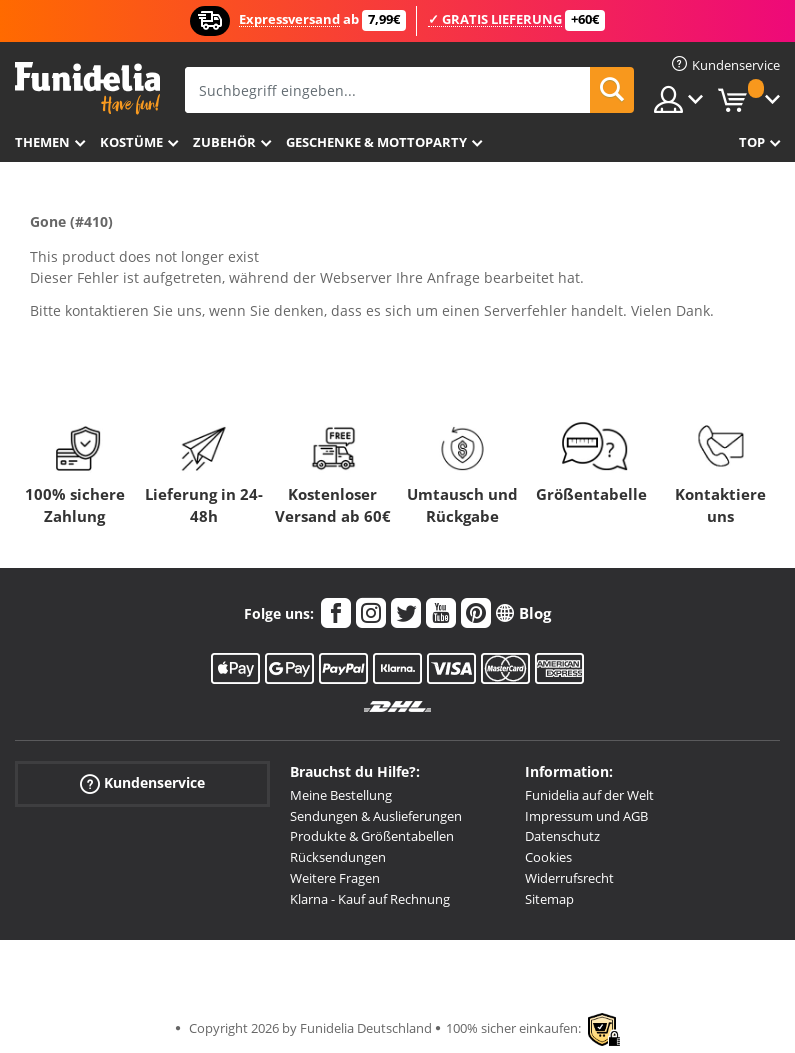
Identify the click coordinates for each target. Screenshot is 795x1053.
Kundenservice (142, 782)
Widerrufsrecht (569, 878)
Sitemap (549, 899)
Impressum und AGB (586, 816)
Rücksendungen (338, 857)
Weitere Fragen (335, 878)
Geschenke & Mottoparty (376, 142)
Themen (42, 142)
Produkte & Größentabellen (372, 836)
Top (752, 142)
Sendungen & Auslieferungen (376, 816)
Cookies (548, 857)
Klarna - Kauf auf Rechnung (370, 899)
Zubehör (224, 142)
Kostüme (131, 142)
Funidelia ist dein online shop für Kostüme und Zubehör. (87, 88)
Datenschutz (562, 836)
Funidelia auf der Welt (589, 795)
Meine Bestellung (341, 795)
